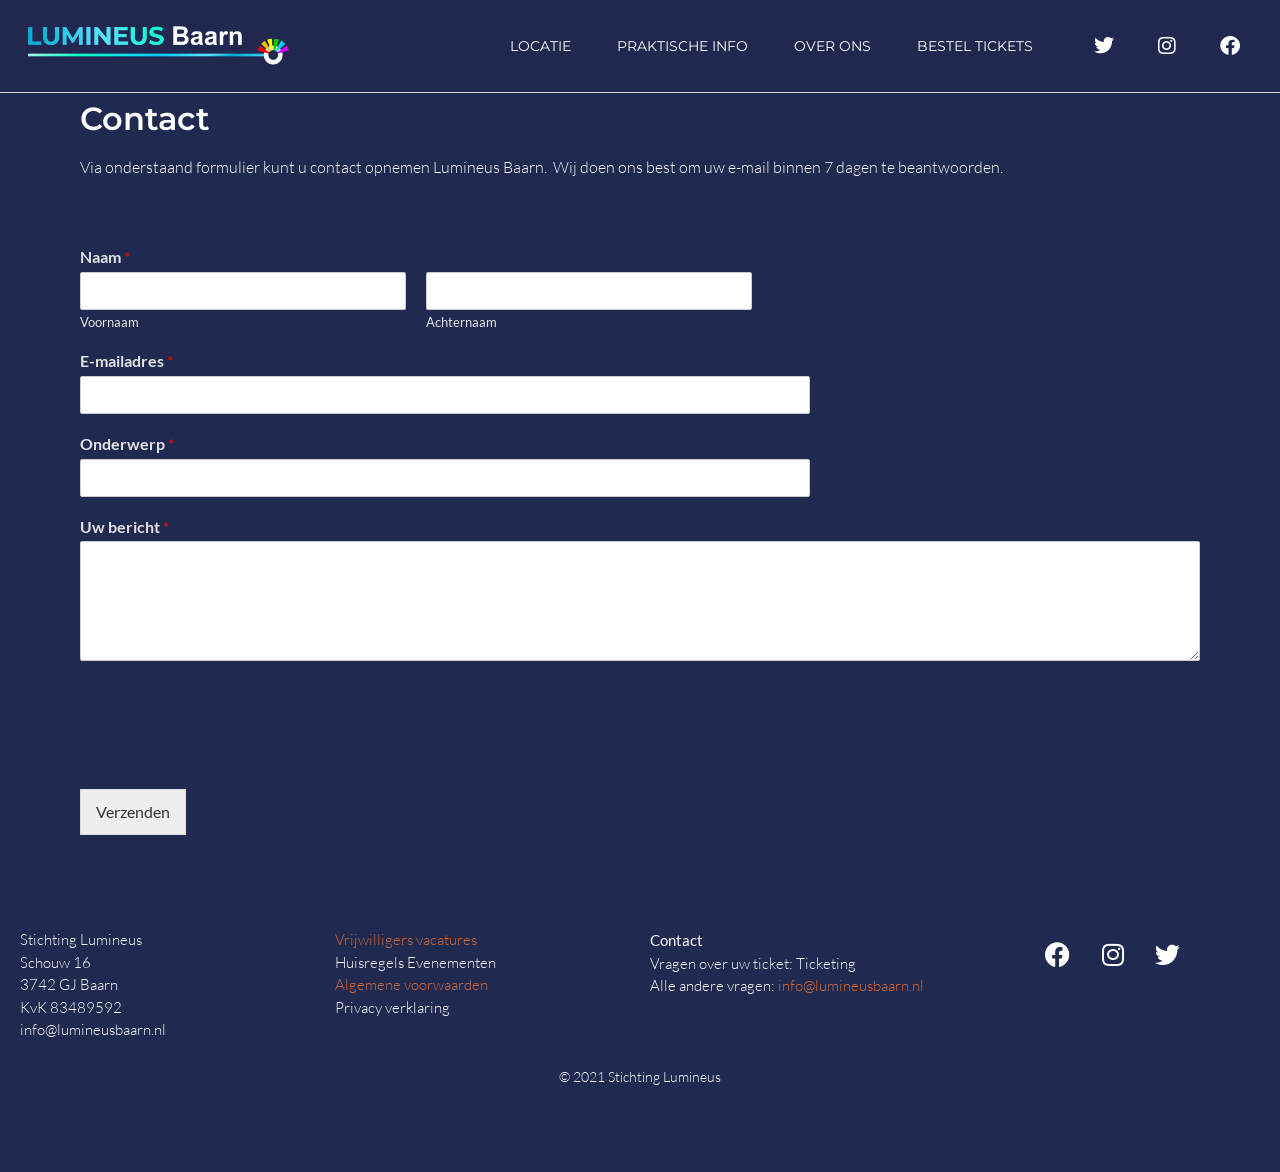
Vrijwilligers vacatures (406, 939)
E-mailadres (126, 360)
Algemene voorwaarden (411, 984)
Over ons (832, 46)
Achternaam (461, 322)
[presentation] (232, 756)
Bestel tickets (975, 46)
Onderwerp (127, 443)
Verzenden (133, 811)
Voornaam (109, 322)
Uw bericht (124, 526)
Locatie (540, 46)
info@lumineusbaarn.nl (851, 985)
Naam (105, 256)
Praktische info (682, 46)
